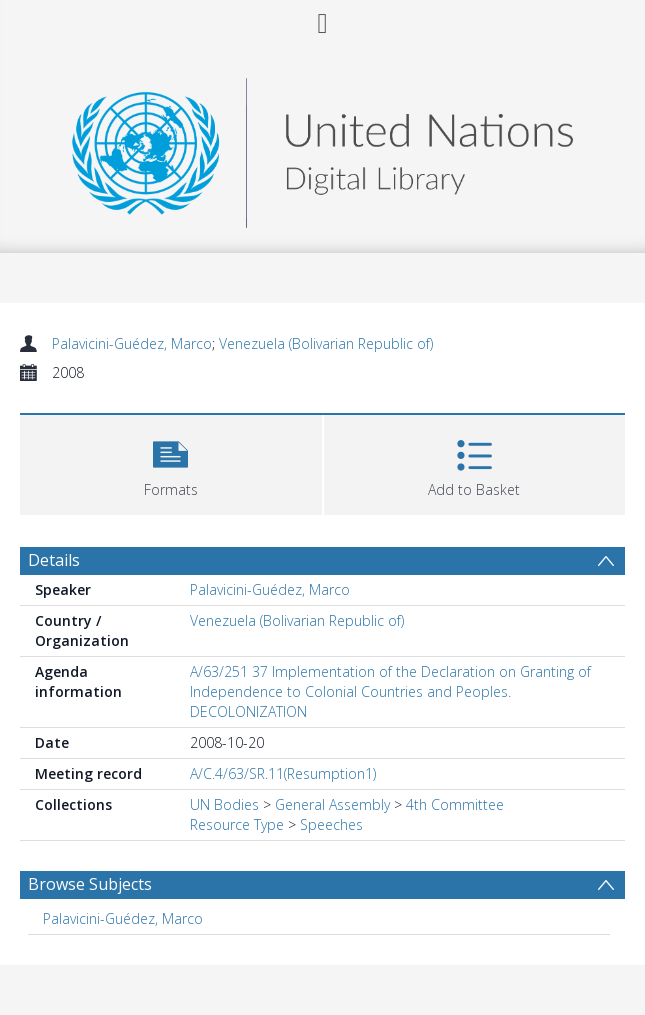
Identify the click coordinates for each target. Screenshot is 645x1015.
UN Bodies (224, 804)
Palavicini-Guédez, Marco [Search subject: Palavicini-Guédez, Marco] (123, 918)
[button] (171, 462)
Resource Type (237, 824)
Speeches (331, 824)
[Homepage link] (322, 147)
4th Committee (455, 804)
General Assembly (332, 804)
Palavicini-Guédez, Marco (132, 343)
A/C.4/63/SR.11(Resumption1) (283, 773)
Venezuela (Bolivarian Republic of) (326, 343)
